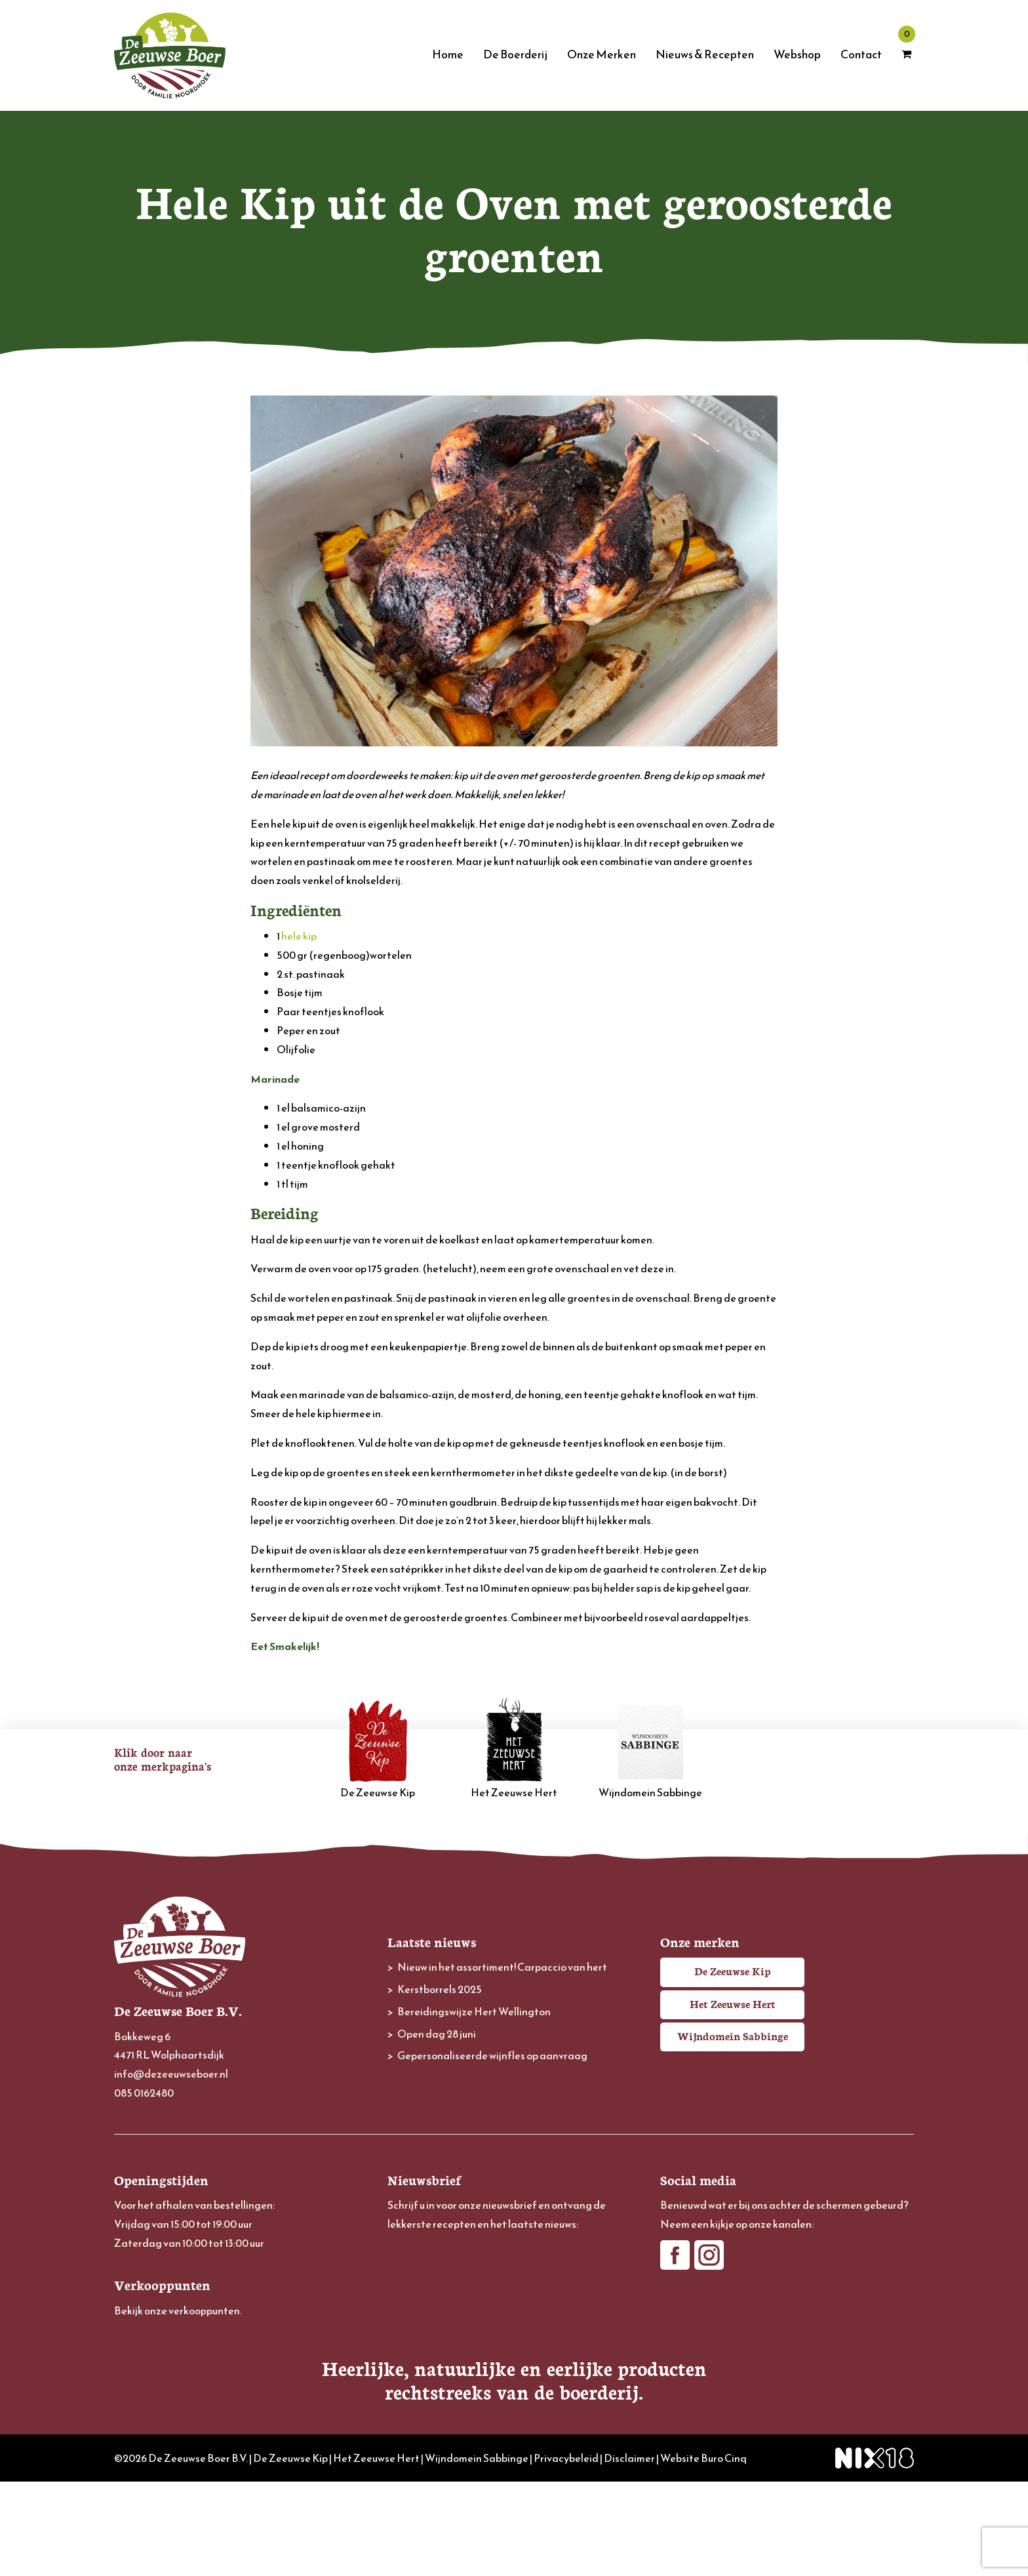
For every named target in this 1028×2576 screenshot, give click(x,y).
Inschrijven (514, 2392)
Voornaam (411, 2292)
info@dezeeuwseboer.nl (171, 2074)
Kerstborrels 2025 (439, 1989)
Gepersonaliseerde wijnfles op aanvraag (492, 2055)
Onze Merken (601, 54)
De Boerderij (515, 54)
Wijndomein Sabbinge (650, 1749)
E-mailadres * (417, 2249)
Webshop (797, 54)
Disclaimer (629, 2552)
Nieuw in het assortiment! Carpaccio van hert (502, 1967)
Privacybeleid (566, 2552)
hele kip (299, 936)
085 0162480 (144, 2093)
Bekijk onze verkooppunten (177, 2310)
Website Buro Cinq (703, 2552)
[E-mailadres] (514, 2269)
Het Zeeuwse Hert (514, 1749)
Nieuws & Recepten (705, 54)
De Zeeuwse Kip (377, 1749)
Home (448, 54)
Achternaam (415, 2336)
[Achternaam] (514, 2356)
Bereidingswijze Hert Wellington (474, 2011)
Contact (861, 54)
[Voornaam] (514, 2313)
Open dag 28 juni (436, 2034)
